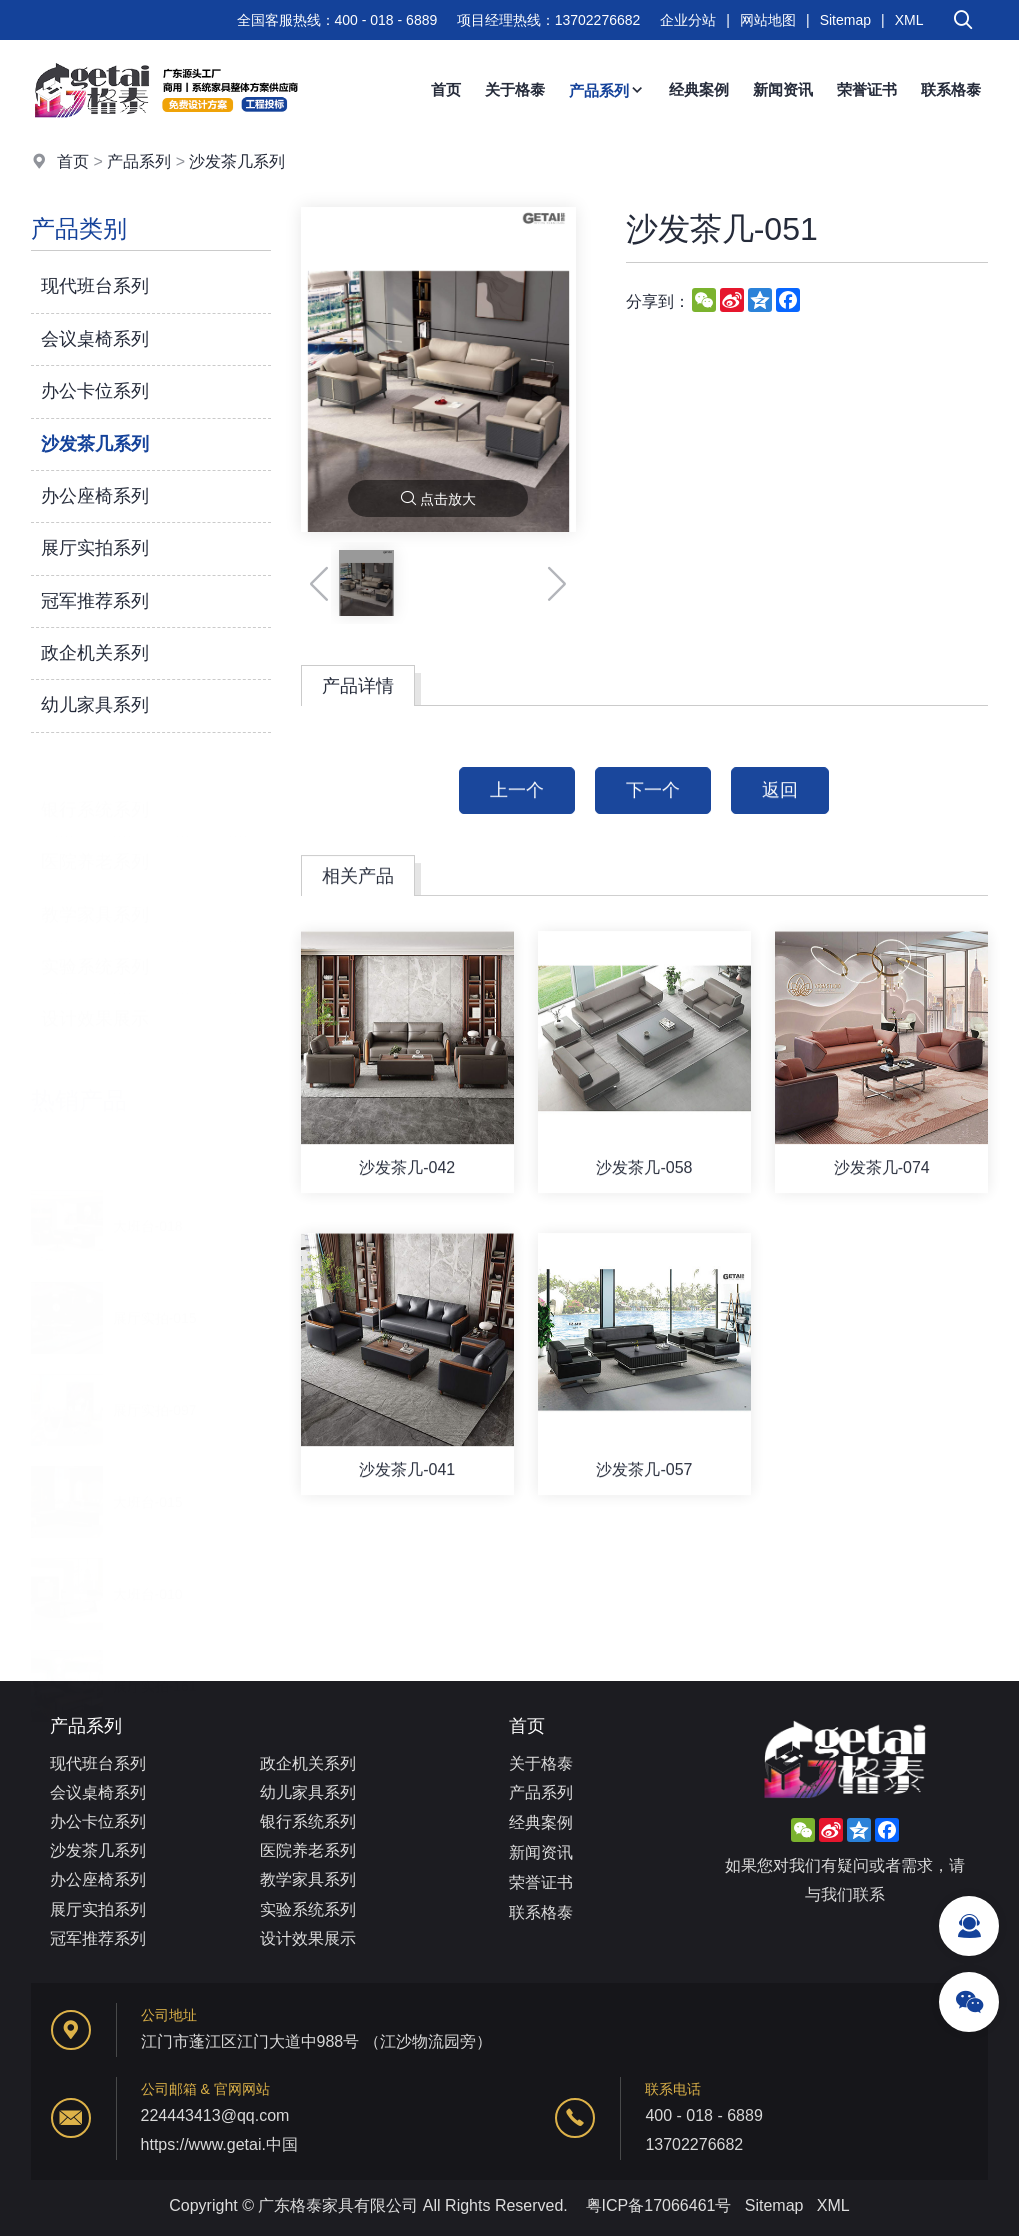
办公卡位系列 (95, 391)
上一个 (517, 817)
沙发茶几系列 (237, 161)
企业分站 (688, 20)
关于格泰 (515, 89)
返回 (780, 817)
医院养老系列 (95, 841)
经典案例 (699, 89)
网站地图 (768, 20)
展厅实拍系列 (95, 548)
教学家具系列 (95, 894)
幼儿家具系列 (95, 705)
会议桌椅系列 (95, 339)
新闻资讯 (783, 89)
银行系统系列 (95, 789)
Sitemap (845, 20)
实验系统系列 (95, 946)
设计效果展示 (95, 998)
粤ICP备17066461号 (659, 2205)
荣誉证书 (867, 89)
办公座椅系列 (95, 496)
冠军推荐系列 (95, 601)
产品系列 (607, 90)
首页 (446, 89)
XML (909, 20)
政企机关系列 (95, 653)
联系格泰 (951, 89)
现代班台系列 (95, 286)
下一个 (653, 817)
